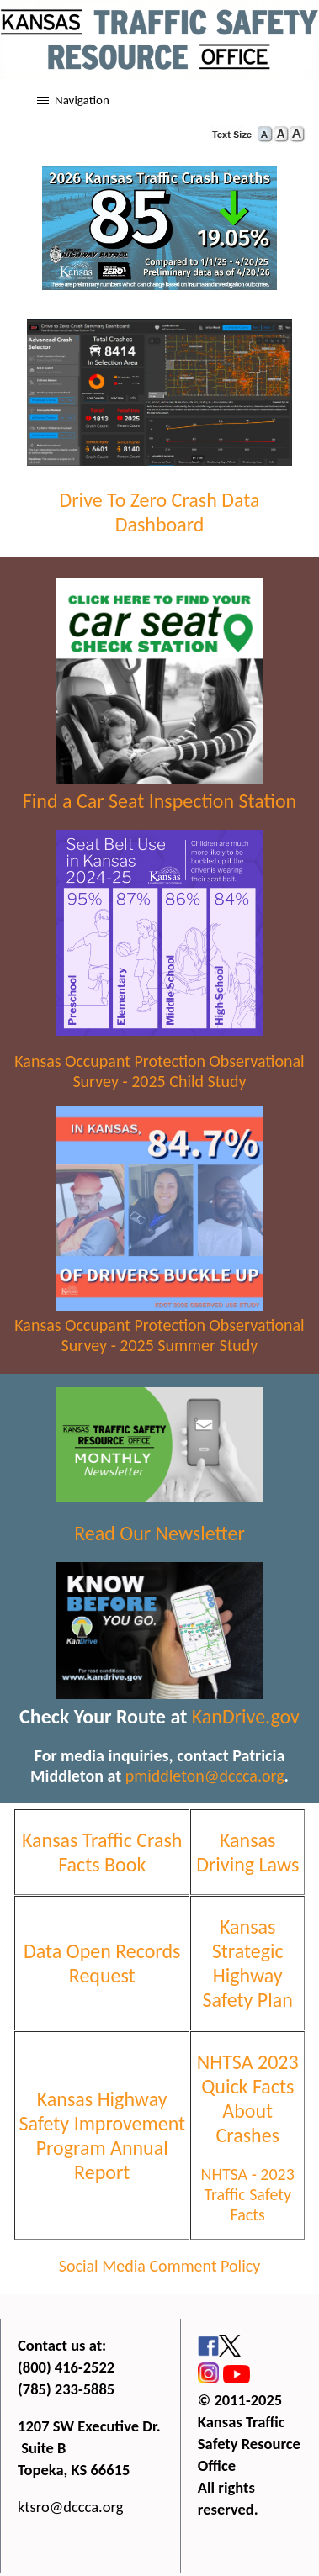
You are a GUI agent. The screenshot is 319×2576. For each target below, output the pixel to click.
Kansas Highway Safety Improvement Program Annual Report (102, 2135)
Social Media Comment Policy (160, 2266)
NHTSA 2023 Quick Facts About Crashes (248, 2098)
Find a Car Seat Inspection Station (159, 801)
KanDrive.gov (246, 1716)
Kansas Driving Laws (247, 1852)
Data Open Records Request (102, 1963)
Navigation (82, 100)
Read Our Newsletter (159, 1533)
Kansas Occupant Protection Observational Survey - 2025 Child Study (159, 1071)
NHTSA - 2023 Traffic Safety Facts (248, 2194)
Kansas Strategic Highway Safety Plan (248, 1963)
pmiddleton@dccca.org (204, 1776)
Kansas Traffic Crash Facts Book (102, 1852)
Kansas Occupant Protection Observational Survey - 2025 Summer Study (159, 1335)
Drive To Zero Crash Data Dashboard (159, 512)
